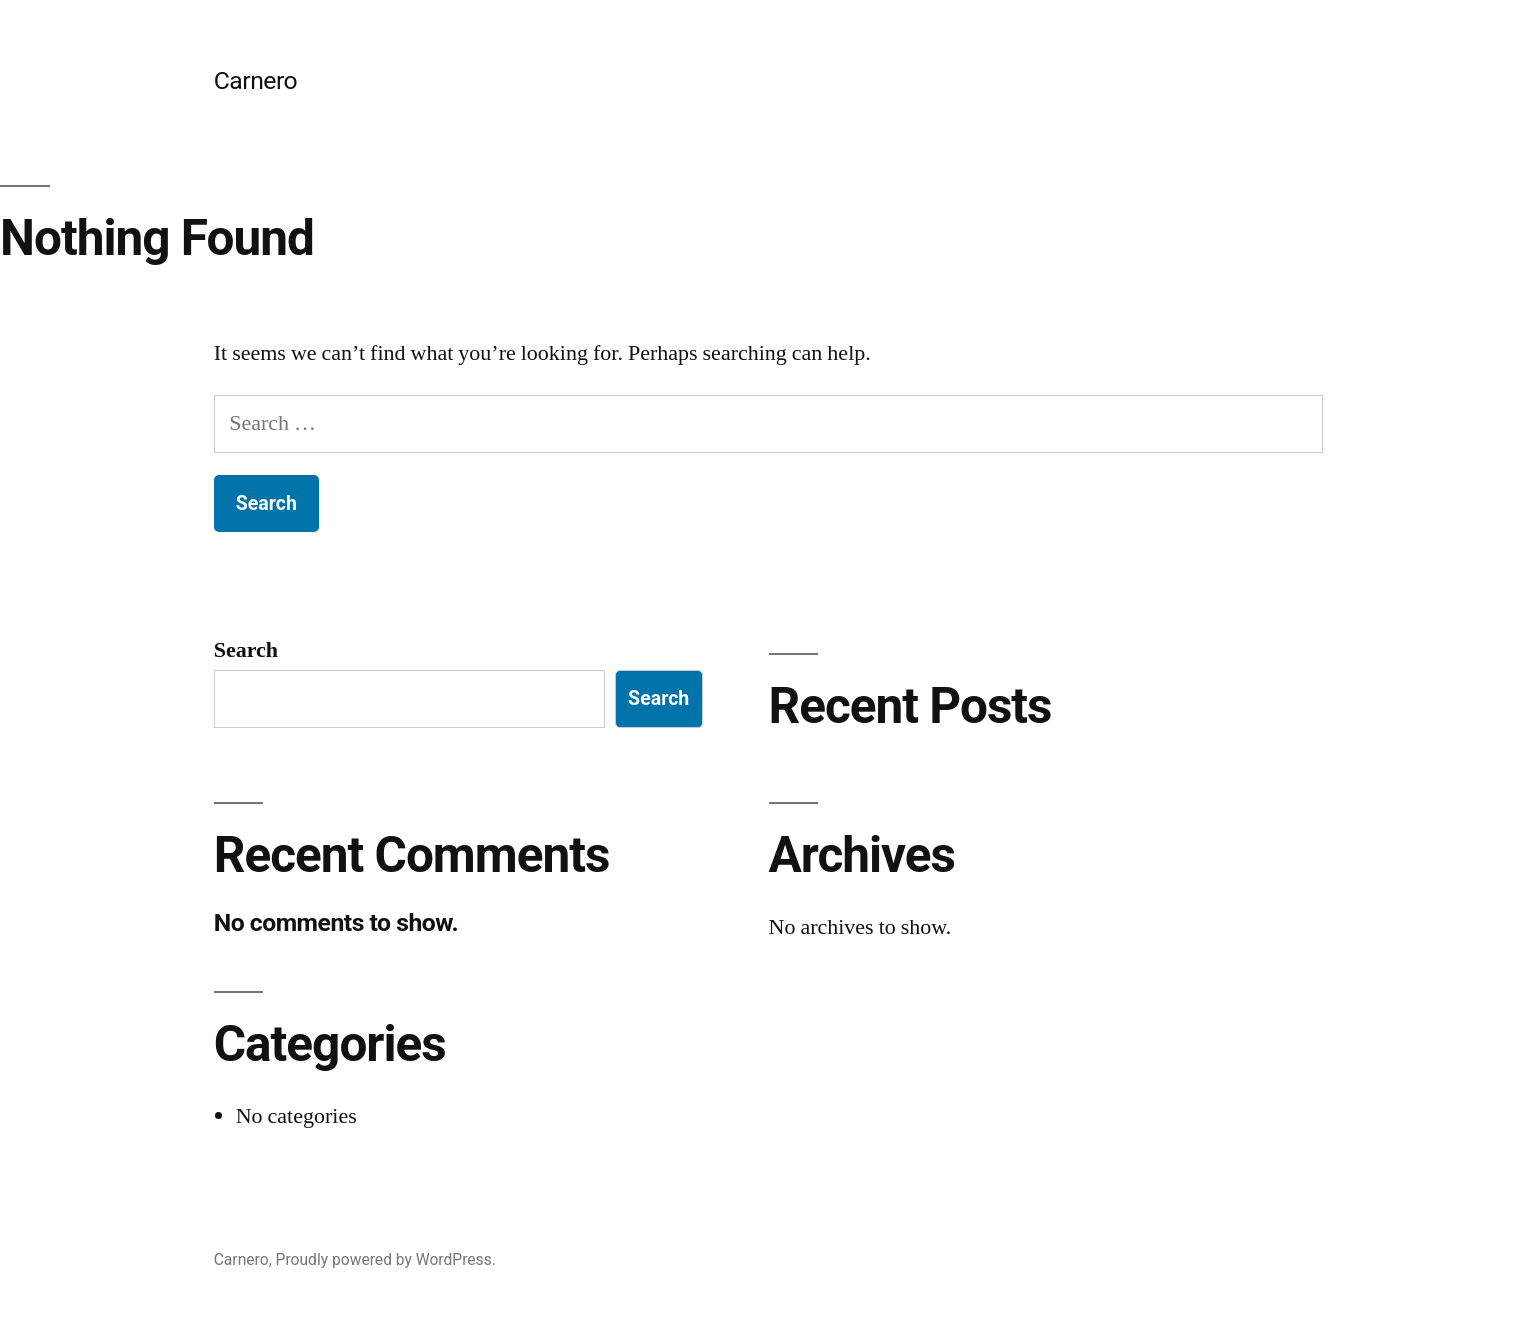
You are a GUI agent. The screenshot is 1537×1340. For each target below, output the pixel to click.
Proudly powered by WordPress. (386, 1259)
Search (246, 650)
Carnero (256, 80)
